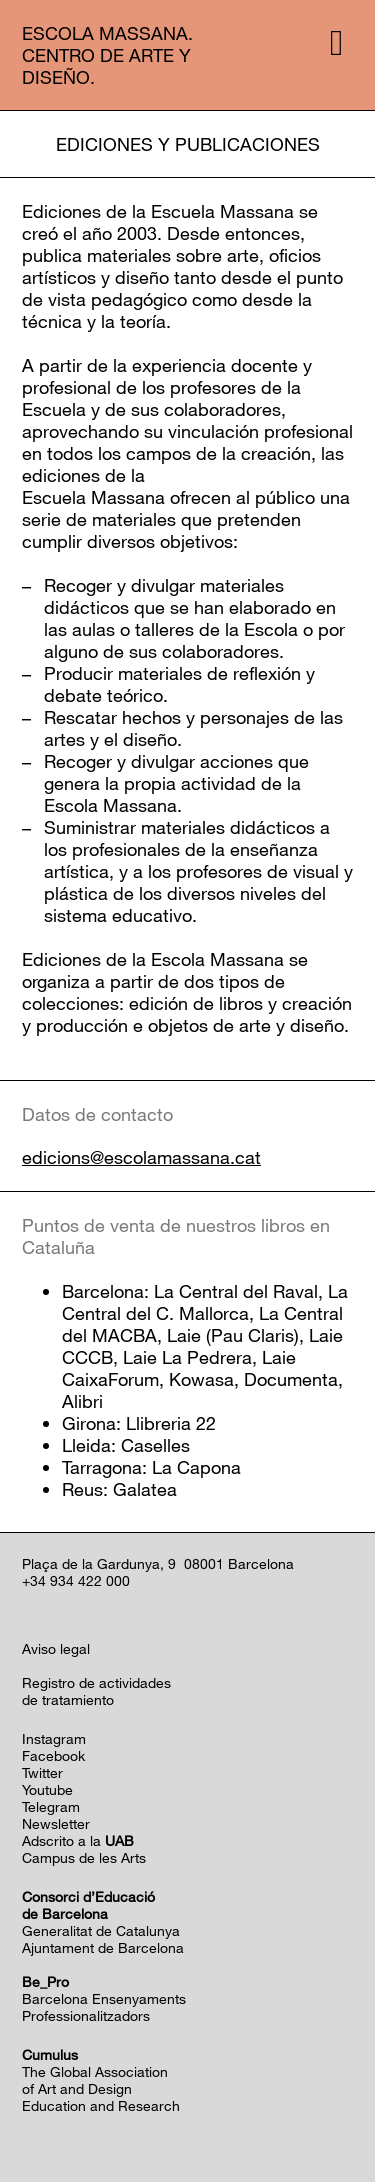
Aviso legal (56, 1648)
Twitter (42, 1772)
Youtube (47, 1789)
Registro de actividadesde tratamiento (96, 1691)
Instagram (54, 1738)
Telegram (51, 1806)
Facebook (53, 1755)
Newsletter (56, 1823)
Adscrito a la (78, 1840)
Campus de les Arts (84, 1857)
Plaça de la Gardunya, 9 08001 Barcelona (158, 1563)
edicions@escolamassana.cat (141, 1157)
